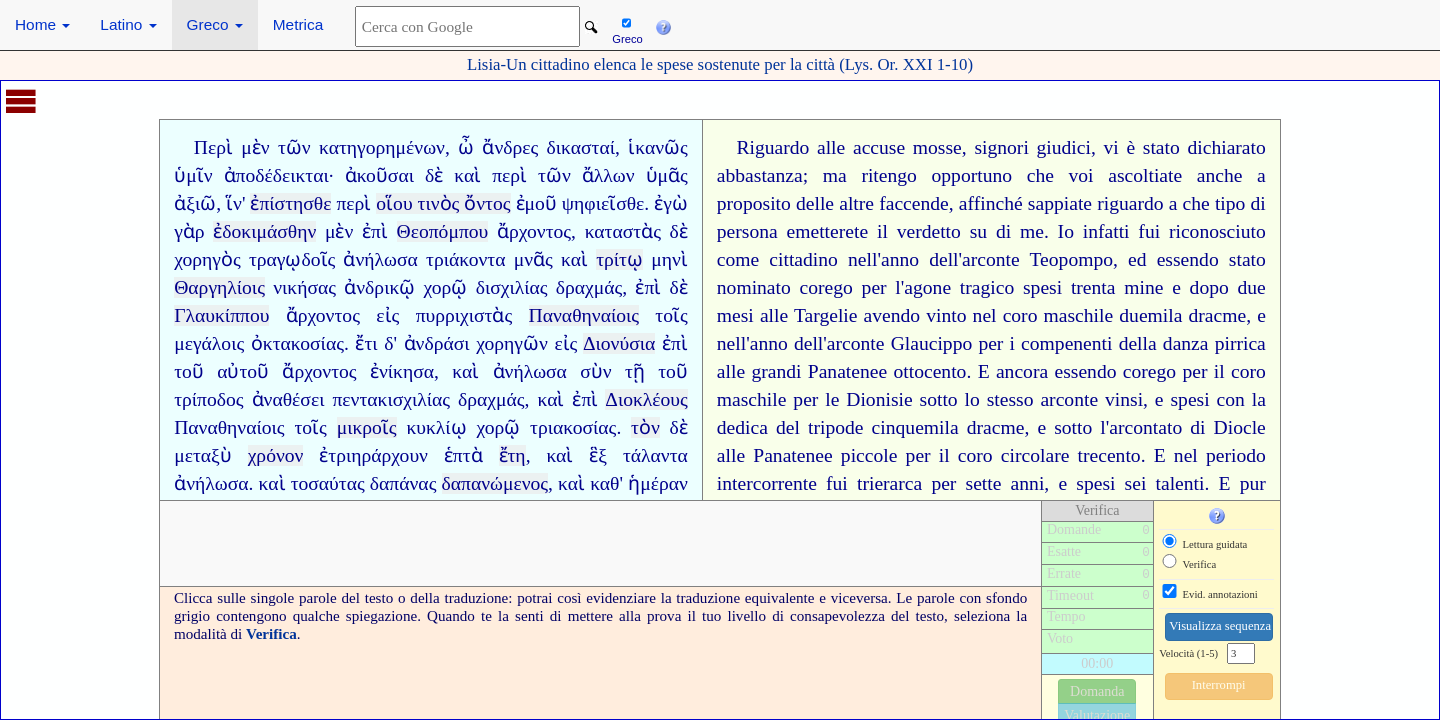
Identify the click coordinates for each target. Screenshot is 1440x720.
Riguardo (772, 147)
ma (835, 175)
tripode (836, 427)
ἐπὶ (375, 231)
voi (1081, 175)
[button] (663, 25)
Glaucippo (932, 343)
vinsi (1124, 399)
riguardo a (1137, 203)
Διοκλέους (646, 399)
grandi (776, 371)
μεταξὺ (203, 455)
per (990, 343)
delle (815, 203)
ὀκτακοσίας (297, 343)
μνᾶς (533, 259)
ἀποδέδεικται (276, 175)
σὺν (595, 371)
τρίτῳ (619, 259)
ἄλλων (608, 175)
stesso (1010, 399)
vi (1111, 147)
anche (1220, 175)
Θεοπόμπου (443, 231)
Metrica (298, 24)
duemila (1150, 315)
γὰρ (189, 231)
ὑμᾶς (667, 175)
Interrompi (1219, 685)
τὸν (645, 427)
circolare (1035, 455)
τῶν (294, 147)
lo (972, 399)
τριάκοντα (465, 259)
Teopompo (1072, 259)
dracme (1218, 315)
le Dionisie (868, 399)
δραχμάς (589, 287)
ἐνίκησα (402, 371)
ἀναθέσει (288, 399)
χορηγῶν (512, 343)
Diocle (1240, 427)
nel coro (1005, 315)
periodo (1236, 455)
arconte (1069, 399)
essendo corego (1115, 371)
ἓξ (598, 455)
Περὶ (213, 147)
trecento (1109, 455)
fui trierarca (874, 483)
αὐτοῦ (243, 371)
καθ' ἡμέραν (639, 483)
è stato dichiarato (1195, 147)
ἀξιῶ (195, 203)
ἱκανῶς (658, 147)
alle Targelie (809, 315)
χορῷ (446, 287)
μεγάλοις (209, 343)
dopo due (1228, 287)
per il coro (949, 455)
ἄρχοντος (534, 231)
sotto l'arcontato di (1129, 427)
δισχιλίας (512, 287)
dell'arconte (974, 259)
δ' (390, 343)
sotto (939, 399)
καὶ (467, 175)
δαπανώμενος (495, 483)
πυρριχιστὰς (464, 315)
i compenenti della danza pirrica (1138, 343)
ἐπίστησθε (290, 203)
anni (1028, 483)
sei (1136, 483)
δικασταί (581, 147)
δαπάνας (403, 483)
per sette (966, 483)
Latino (128, 24)
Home (42, 24)
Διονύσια (619, 343)
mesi (735, 315)
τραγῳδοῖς (292, 259)
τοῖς (671, 315)
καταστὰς (623, 231)
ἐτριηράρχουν (373, 455)
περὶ (509, 175)
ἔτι (366, 343)
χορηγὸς (207, 259)
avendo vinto (915, 315)
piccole (869, 455)
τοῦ (189, 371)
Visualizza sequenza (1220, 626)
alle (831, 147)
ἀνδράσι (437, 343)
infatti (1106, 231)
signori (1001, 147)
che (1040, 175)
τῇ (635, 371)
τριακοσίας (573, 427)
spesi (1042, 287)
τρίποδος (208, 399)
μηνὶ (669, 259)
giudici (1064, 147)
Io (1066, 231)
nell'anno (883, 259)
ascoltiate (1145, 175)
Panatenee (847, 371)
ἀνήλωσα (380, 259)
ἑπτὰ (463, 455)
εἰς (387, 315)
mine (1143, 287)
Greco (215, 24)
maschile (1079, 315)
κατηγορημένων (382, 147)
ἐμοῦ (536, 203)
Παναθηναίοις (584, 315)
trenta (1093, 287)
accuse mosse (907, 147)
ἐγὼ (671, 203)
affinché (991, 203)
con (1231, 399)
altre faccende (894, 203)
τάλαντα (655, 455)
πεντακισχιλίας (391, 399)
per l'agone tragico (938, 287)
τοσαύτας (328, 483)
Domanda (1097, 691)
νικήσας (304, 287)
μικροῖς (367, 427)
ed (1137, 259)
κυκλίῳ (436, 427)
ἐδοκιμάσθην (264, 231)
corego (826, 287)
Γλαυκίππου (221, 315)
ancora (1022, 371)
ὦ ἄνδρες (498, 147)
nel (1186, 455)
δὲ (434, 175)
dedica (742, 427)
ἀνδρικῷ (379, 287)
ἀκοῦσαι (379, 175)
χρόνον (276, 455)
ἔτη (512, 455)
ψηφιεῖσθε (603, 203)
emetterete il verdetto (874, 231)
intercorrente (767, 483)
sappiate (1060, 203)
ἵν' (235, 203)
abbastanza (760, 175)
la (1259, 399)
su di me (1007, 231)
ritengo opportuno (936, 175)
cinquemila (915, 427)
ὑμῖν (193, 175)
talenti (1180, 483)
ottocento (930, 371)
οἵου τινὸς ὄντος (443, 203)
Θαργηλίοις (219, 287)
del (788, 427)
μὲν (255, 147)
